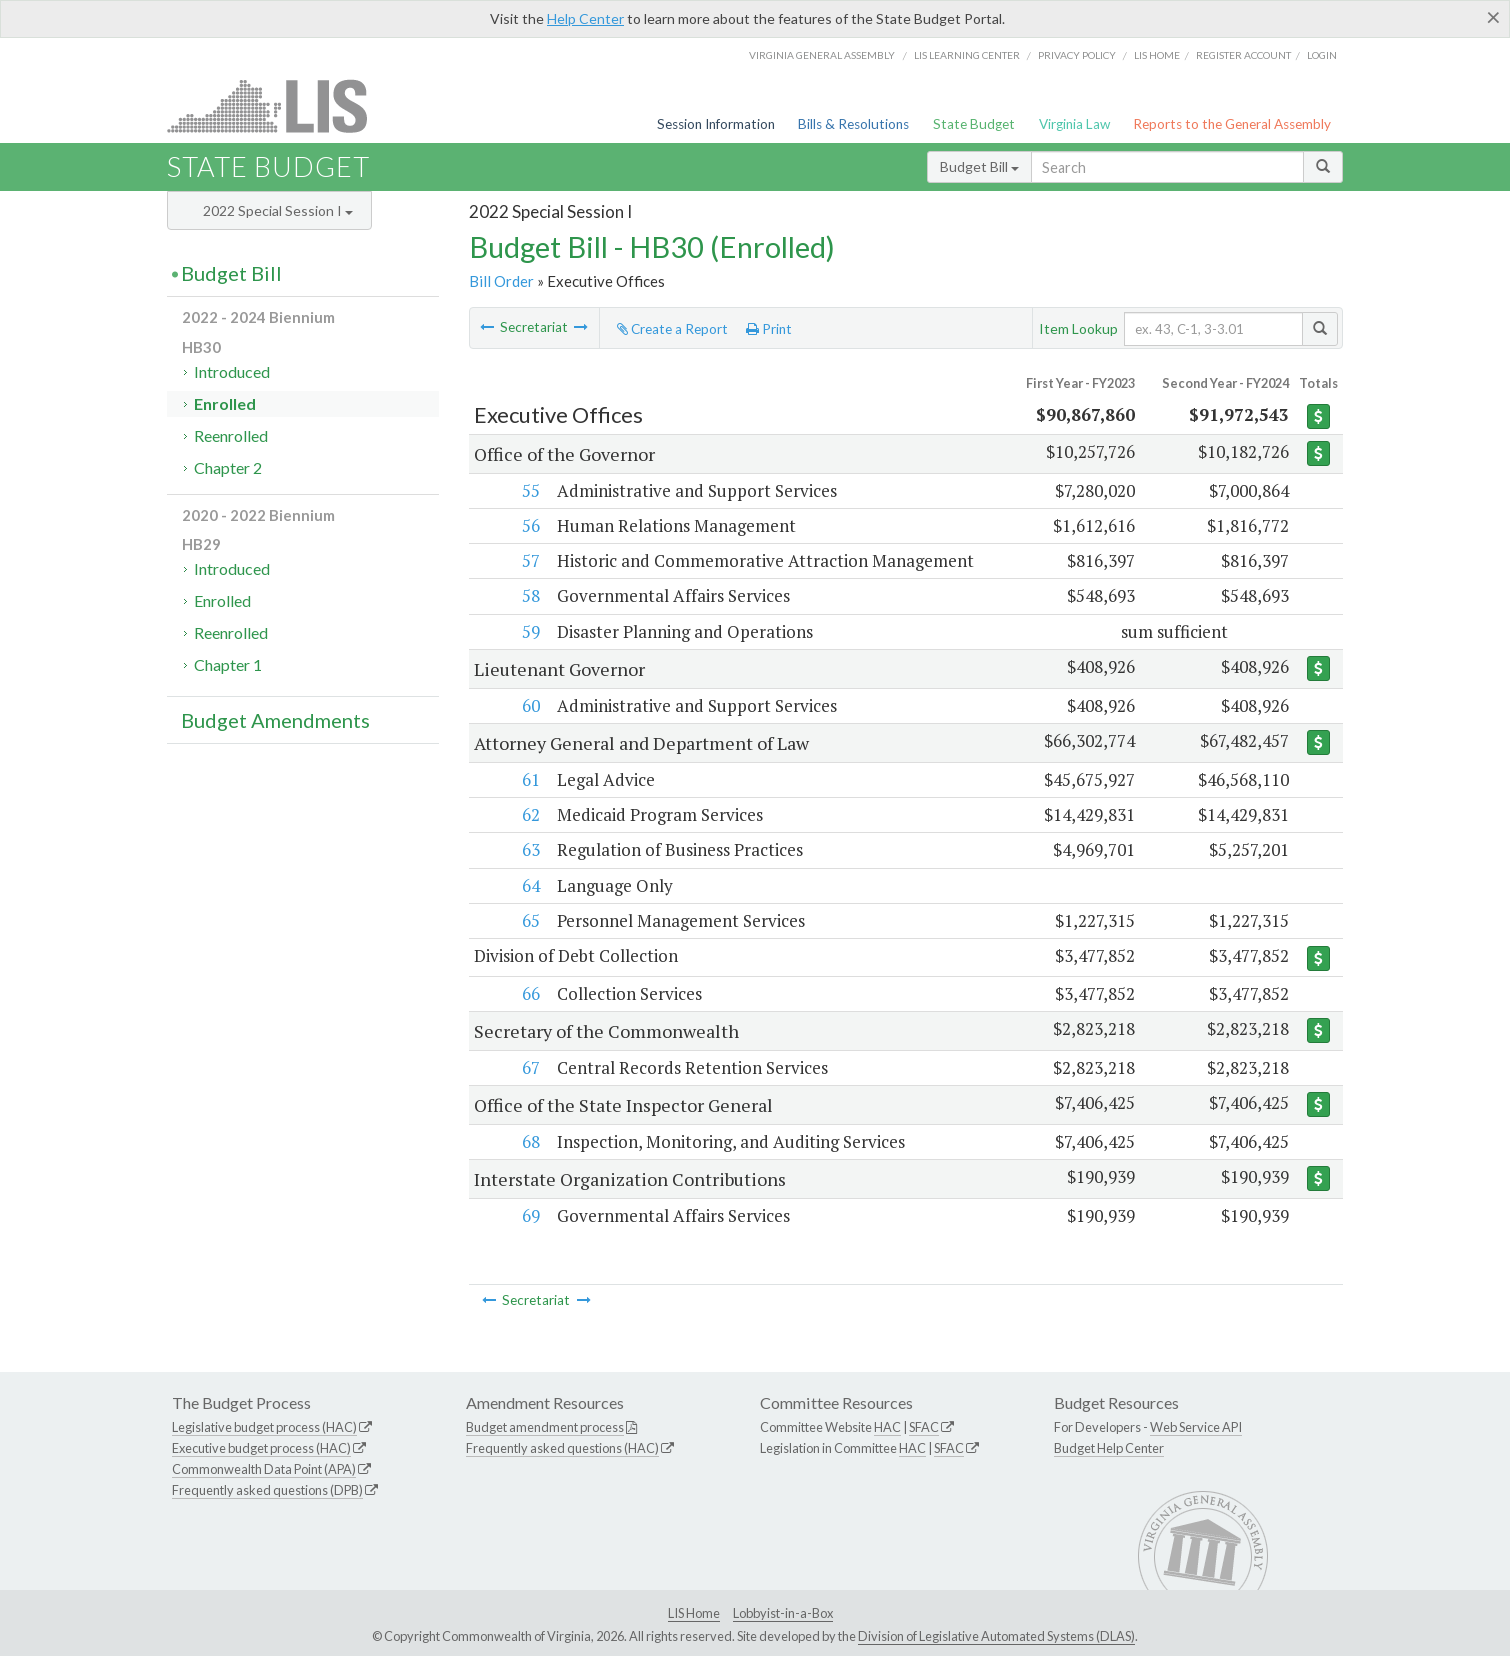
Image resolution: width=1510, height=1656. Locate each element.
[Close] (1493, 17)
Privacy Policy (1077, 55)
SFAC (924, 1427)
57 (531, 560)
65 (531, 920)
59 (531, 631)
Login (1322, 55)
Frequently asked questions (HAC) (562, 1448)
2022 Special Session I (278, 210)
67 (531, 1067)
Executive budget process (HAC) (261, 1448)
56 (531, 525)
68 (531, 1141)
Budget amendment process (545, 1427)
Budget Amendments (275, 720)
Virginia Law (1074, 124)
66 (531, 993)
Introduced (232, 371)
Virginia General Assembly (822, 55)
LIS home (1157, 55)
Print (769, 329)
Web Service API (1196, 1427)
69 (531, 1215)
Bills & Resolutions (853, 124)
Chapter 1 (228, 664)
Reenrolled (231, 435)
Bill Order (501, 281)
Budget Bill (979, 166)
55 (531, 490)
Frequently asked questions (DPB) (267, 1490)
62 (531, 814)
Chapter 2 (228, 467)
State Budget (974, 124)
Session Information (716, 124)
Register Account (1243, 55)
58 (531, 595)
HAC (887, 1427)
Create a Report (672, 329)
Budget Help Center (1109, 1448)
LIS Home (694, 1613)
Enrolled (225, 403)
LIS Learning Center (967, 55)
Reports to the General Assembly (1232, 124)
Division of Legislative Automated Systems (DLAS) (996, 1636)
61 (531, 779)
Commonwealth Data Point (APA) (264, 1469)
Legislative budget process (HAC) (264, 1427)
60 (531, 705)
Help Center (585, 18)
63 (531, 849)
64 (531, 885)
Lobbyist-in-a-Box (783, 1613)
